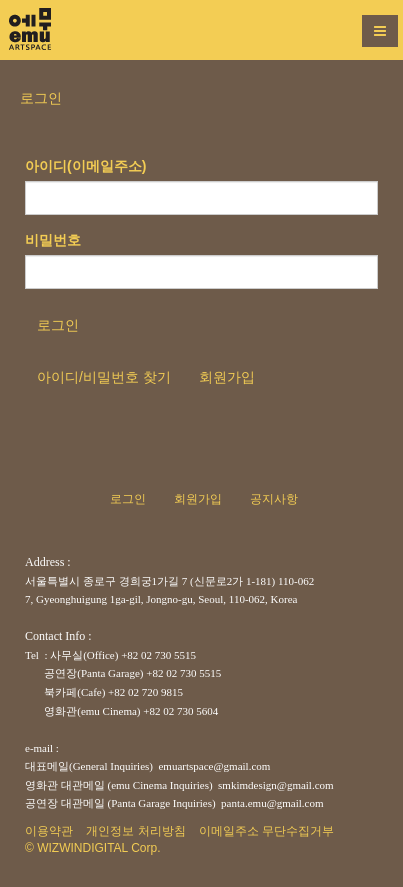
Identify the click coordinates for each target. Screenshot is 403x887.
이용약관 (49, 831)
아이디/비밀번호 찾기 (104, 377)
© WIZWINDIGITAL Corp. (93, 848)
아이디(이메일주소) (85, 166)
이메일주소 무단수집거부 (266, 831)
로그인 (41, 98)
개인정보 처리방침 (135, 831)
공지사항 (274, 499)
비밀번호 (53, 240)
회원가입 (227, 377)
